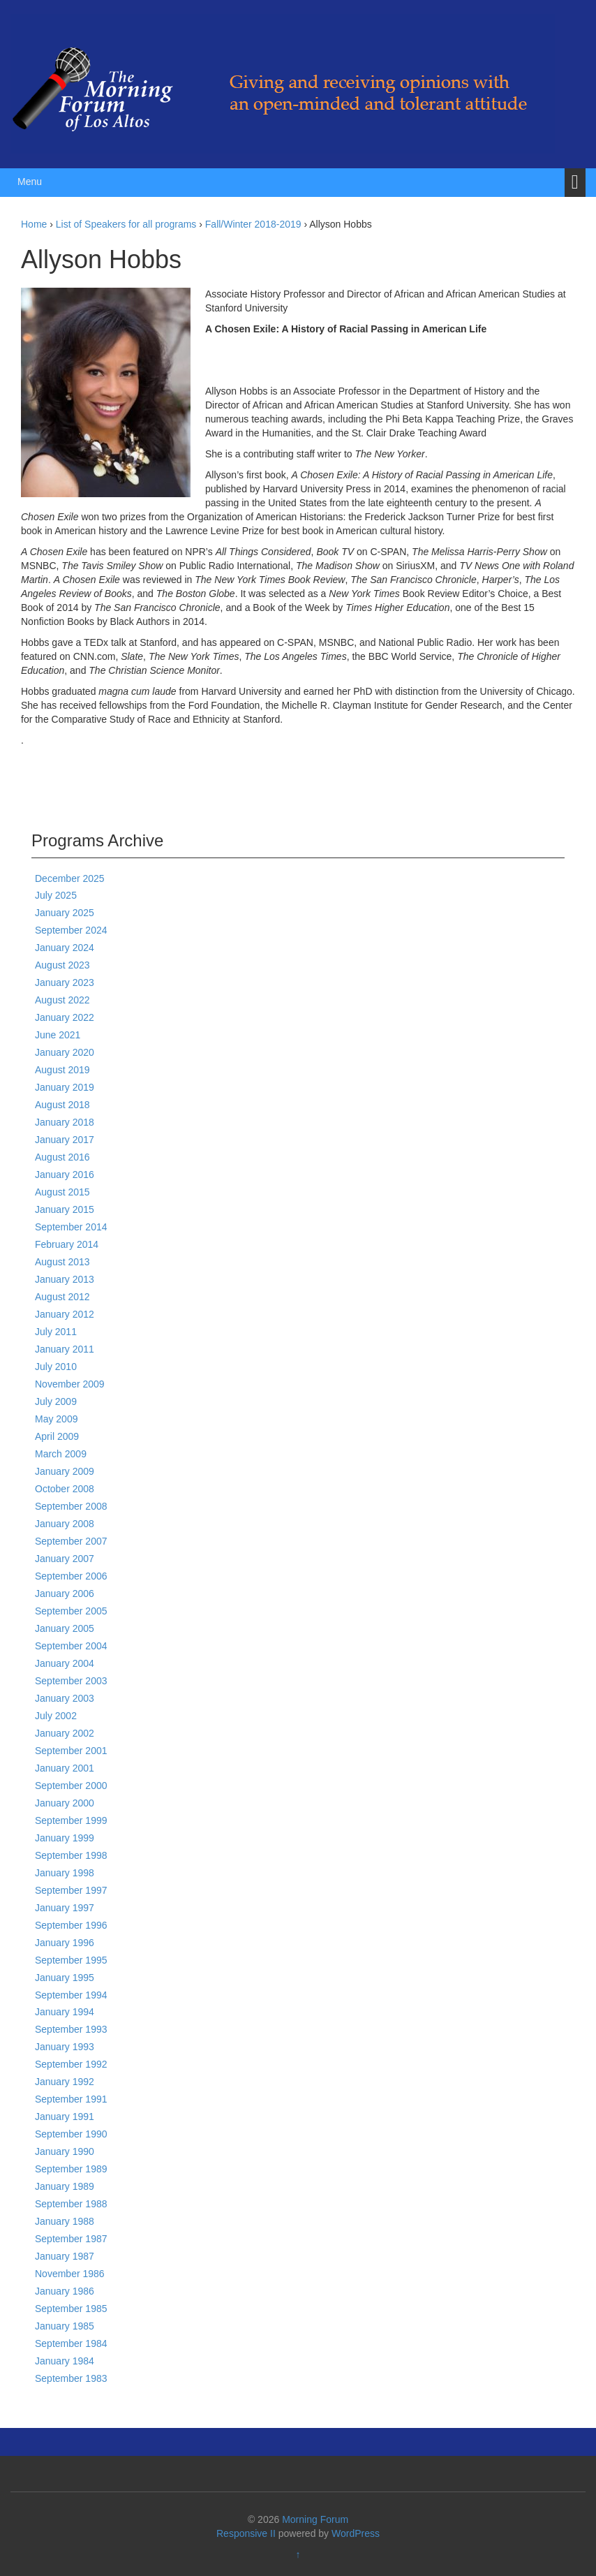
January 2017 (64, 1139)
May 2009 (56, 1419)
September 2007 (71, 1541)
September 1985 (71, 2308)
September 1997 (71, 1890)
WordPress (355, 2533)
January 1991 (64, 2116)
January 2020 (64, 1052)
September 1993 (71, 2029)
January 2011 (64, 1349)
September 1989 (71, 2168)
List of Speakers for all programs (126, 224)
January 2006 (64, 1593)
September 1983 (71, 2378)
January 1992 (64, 2081)
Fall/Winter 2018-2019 (253, 224)
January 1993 (64, 2046)
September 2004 (71, 1645)
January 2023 (64, 982)
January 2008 (64, 1523)
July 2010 (56, 1366)
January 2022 (64, 1017)
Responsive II (246, 2533)
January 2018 (64, 1122)
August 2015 (62, 1192)
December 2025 (70, 878)
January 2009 (64, 1471)
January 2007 (64, 1558)
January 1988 (64, 2221)
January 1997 (64, 1907)
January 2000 (64, 1803)
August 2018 (62, 1104)
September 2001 (71, 1750)
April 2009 (57, 1436)
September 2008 (71, 1506)
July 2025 (56, 895)
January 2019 (64, 1087)
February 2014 (66, 1244)
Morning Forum (315, 2519)
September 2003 (71, 1680)
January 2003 (64, 1698)
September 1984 (71, 2343)
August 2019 (62, 1069)
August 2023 (62, 965)
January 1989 (64, 2186)
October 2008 (64, 1488)
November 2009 (70, 1384)
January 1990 (64, 2151)
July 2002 (56, 1715)
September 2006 (71, 1576)
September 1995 (71, 1960)
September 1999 (71, 1820)
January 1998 (64, 1872)
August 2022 (62, 1000)
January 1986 (64, 2291)
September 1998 (71, 1855)
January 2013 (64, 1279)
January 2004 (64, 1663)
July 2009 (56, 1401)
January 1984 (64, 2361)
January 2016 (64, 1174)
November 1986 (70, 2273)
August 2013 (62, 1261)
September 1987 (71, 2238)
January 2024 (64, 947)
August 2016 (62, 1157)
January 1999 (64, 1837)
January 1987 (64, 2256)
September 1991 (71, 2099)
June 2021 (57, 1034)
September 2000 (71, 1785)
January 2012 (64, 1314)
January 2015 (64, 1209)
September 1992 (71, 2064)
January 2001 (64, 1768)
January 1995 (64, 1977)
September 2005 (71, 1611)
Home (34, 224)
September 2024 (71, 930)
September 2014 (71, 1226)
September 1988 (71, 2203)
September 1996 (71, 1925)
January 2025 (64, 912)
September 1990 (71, 2134)
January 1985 (64, 2326)
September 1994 (71, 1995)
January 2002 (64, 1733)
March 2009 (61, 1453)
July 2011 (56, 1331)
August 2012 (62, 1296)
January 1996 (64, 1942)
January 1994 (64, 2011)
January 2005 (64, 1628)
